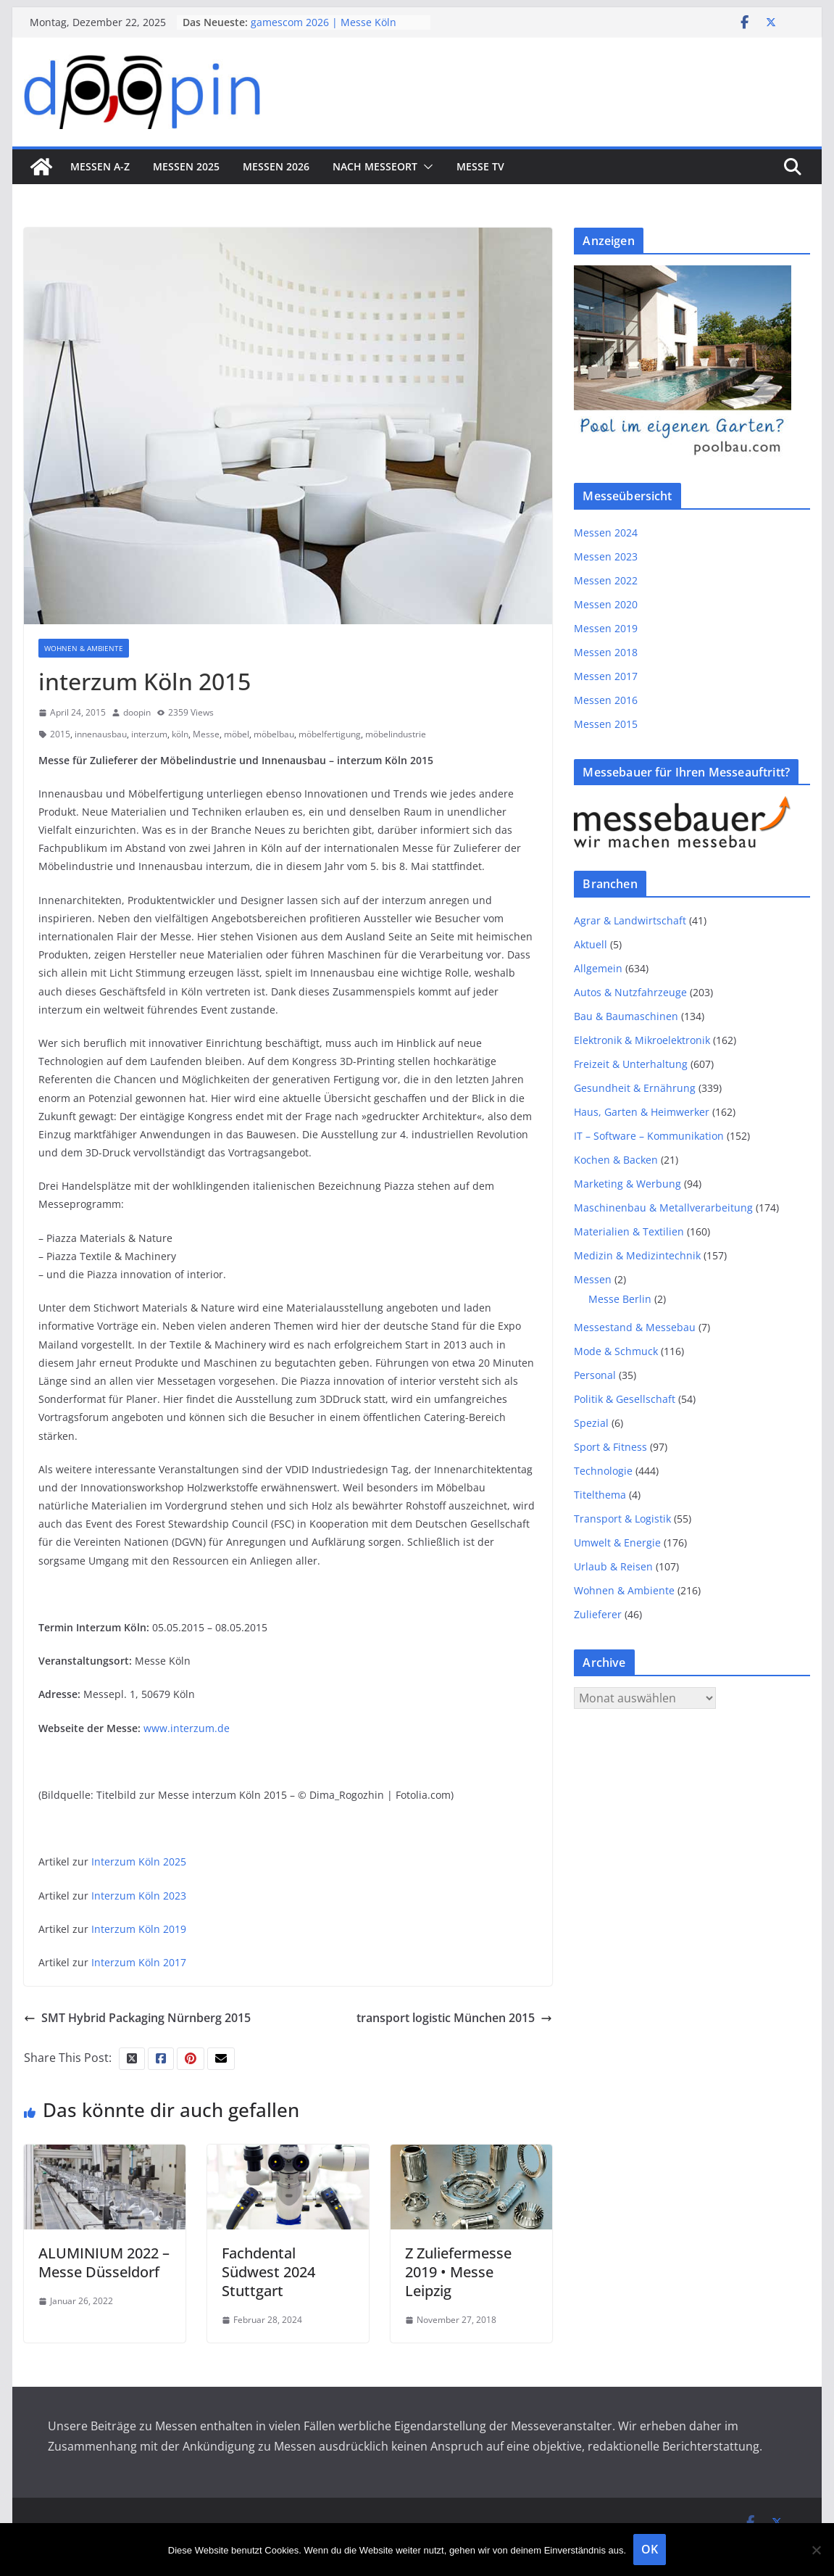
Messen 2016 (606, 700)
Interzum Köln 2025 (138, 1861)
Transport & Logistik (622, 1518)
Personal (595, 1375)
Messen (593, 1279)
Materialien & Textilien (629, 1231)
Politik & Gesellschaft (624, 1399)
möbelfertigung (330, 734)
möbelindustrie (395, 734)
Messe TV (480, 166)
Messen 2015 (606, 724)
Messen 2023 (606, 556)
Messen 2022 (606, 580)
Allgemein (598, 968)
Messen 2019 (606, 628)
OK (649, 2549)
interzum (149, 734)
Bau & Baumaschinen (626, 1016)
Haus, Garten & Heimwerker (641, 1112)
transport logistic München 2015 (454, 2018)
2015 (60, 734)
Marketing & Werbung (627, 1183)
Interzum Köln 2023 (138, 1895)
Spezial (591, 1423)
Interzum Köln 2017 (138, 1962)
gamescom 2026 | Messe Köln (323, 22)
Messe (206, 734)
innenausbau (101, 734)
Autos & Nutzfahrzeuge (630, 992)
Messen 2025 (186, 166)
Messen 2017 (606, 676)
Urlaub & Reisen (613, 1566)
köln (180, 734)
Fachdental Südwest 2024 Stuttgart (268, 2271)
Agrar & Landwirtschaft (630, 920)
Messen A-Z (100, 166)
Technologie (603, 1471)
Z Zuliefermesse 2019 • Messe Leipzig (458, 2271)
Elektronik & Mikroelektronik (642, 1040)
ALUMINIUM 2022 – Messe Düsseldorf (104, 2262)
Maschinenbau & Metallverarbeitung (663, 1207)
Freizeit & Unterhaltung (631, 1064)
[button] (425, 167)
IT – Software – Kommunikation (649, 1136)
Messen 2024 (606, 532)
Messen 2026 (276, 166)
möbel (236, 734)
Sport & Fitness (610, 1447)
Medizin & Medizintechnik (637, 1255)
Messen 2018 (606, 652)
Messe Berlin (619, 1299)
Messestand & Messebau (635, 1327)
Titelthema (600, 1495)
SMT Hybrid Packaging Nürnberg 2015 (137, 2018)
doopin (137, 712)
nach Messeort (375, 166)
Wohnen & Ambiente (83, 648)
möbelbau (274, 734)
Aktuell (590, 944)
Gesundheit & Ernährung (635, 1088)
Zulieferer (598, 1614)
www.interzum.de (186, 1728)
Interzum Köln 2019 (138, 1929)
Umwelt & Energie (617, 1542)
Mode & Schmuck (616, 1351)
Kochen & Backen (616, 1160)
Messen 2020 (606, 604)
